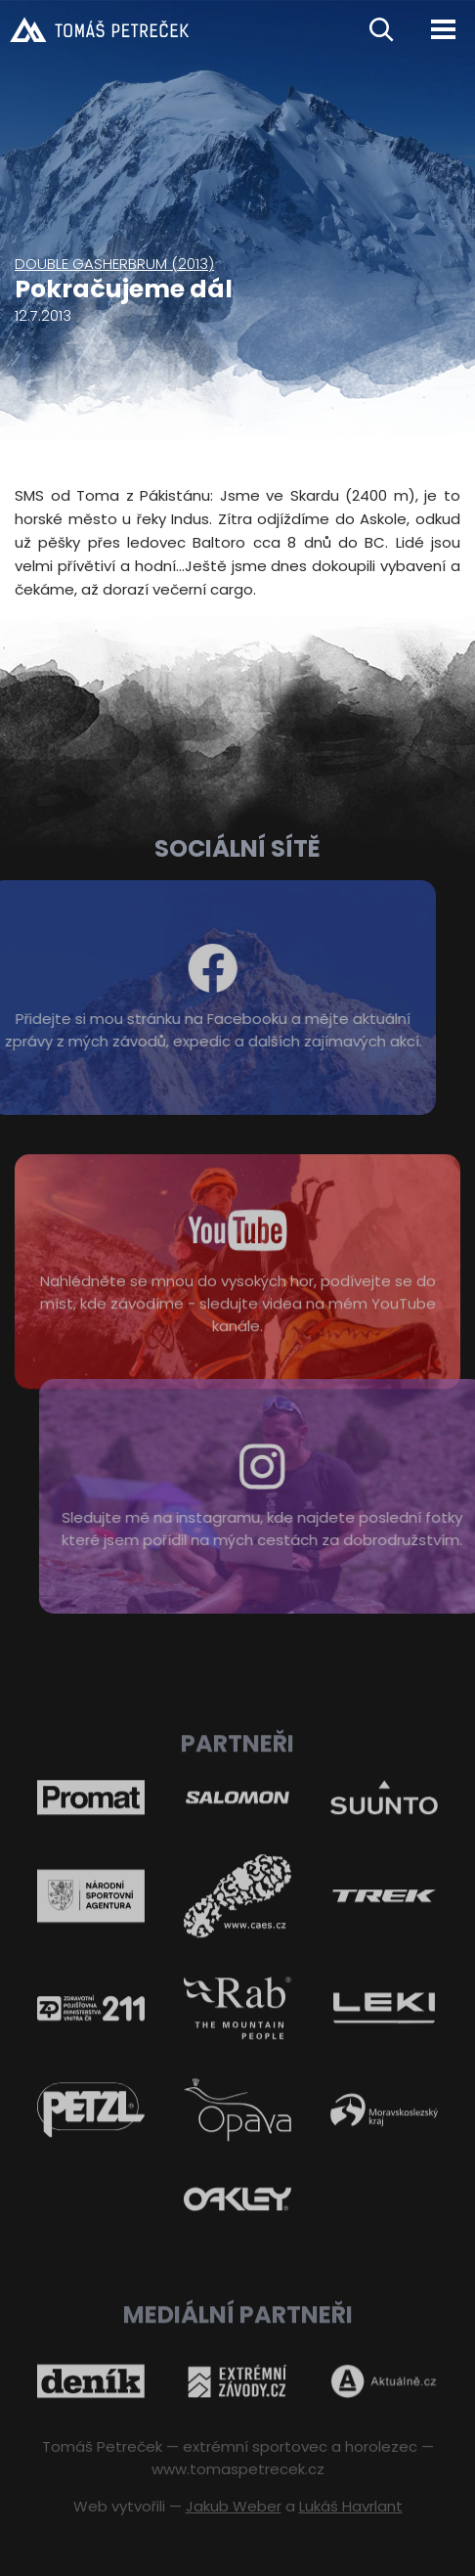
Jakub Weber (233, 2506)
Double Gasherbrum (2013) (114, 263)
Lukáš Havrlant (351, 2506)
